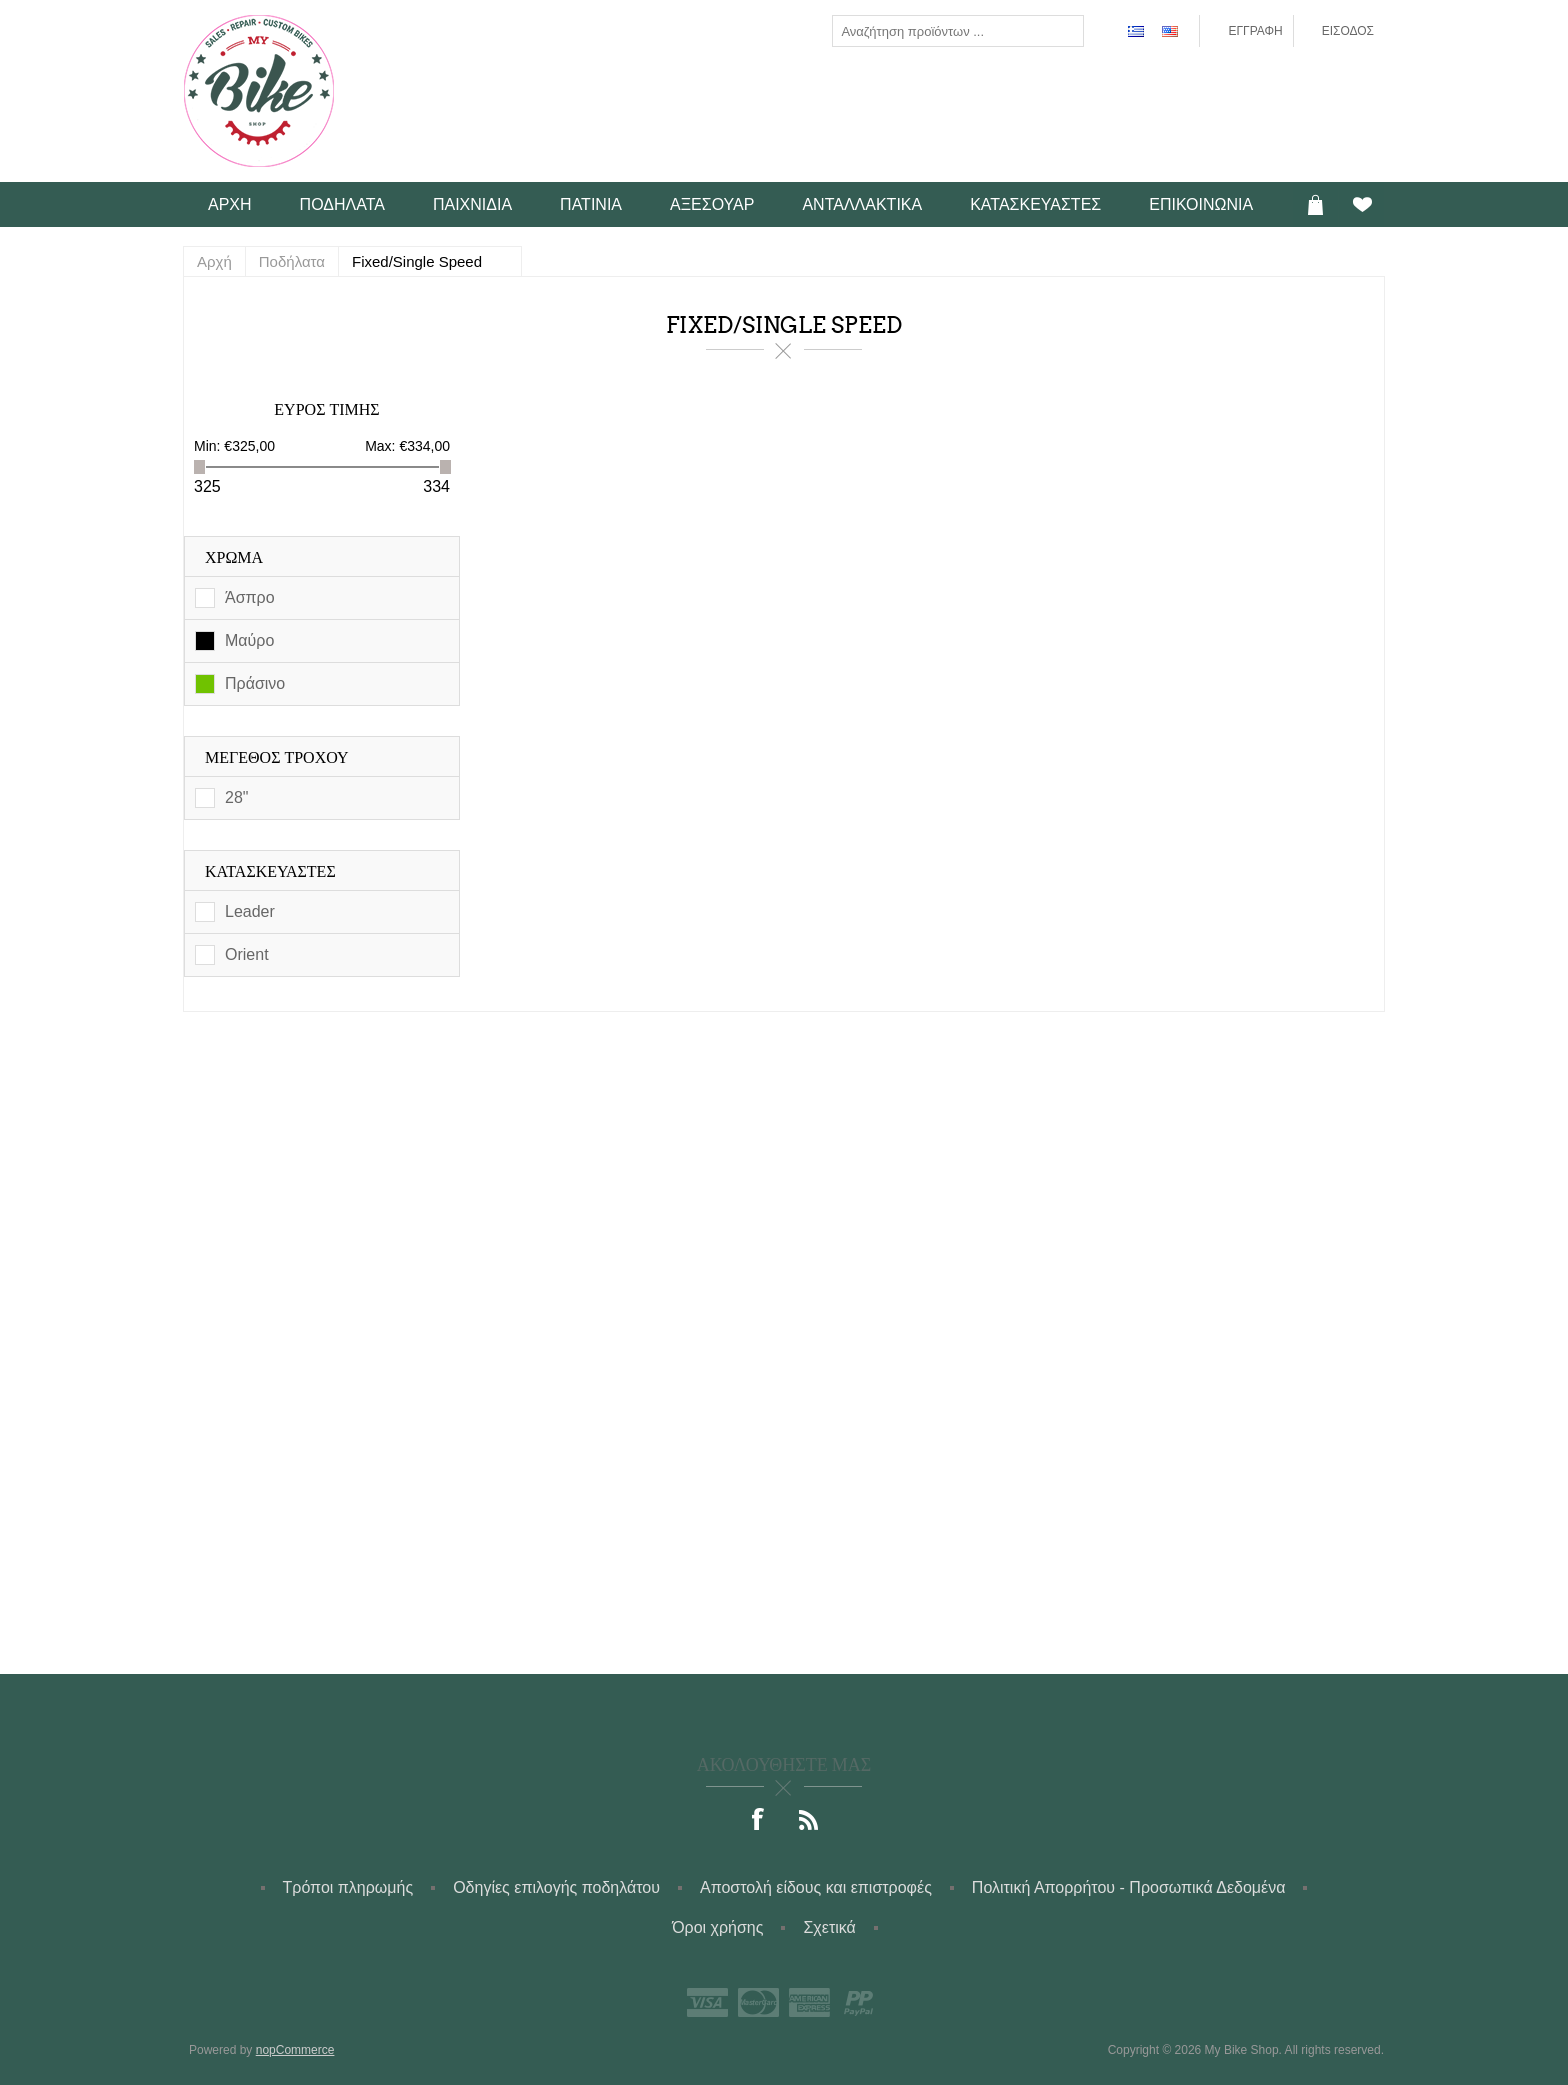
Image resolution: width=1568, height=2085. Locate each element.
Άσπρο (250, 597)
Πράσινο (255, 683)
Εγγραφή (1255, 31)
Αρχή (214, 261)
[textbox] (942, 31)
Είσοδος (1348, 31)
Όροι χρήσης (717, 1927)
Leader (250, 911)
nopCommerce (295, 2050)
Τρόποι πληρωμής (348, 1887)
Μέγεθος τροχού (277, 757)
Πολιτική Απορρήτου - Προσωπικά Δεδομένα (1129, 1887)
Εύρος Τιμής (326, 409)
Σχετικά (829, 1927)
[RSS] (809, 1821)
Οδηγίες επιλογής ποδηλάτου (556, 1887)
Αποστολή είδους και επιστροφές (816, 1887)
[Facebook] (759, 1821)
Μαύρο (249, 640)
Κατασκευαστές (270, 871)
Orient (247, 954)
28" (236, 797)
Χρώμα (234, 557)
